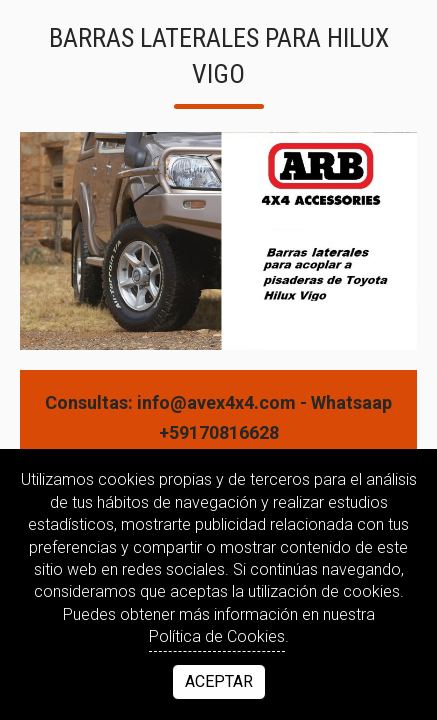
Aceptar (219, 681)
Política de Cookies (217, 636)
